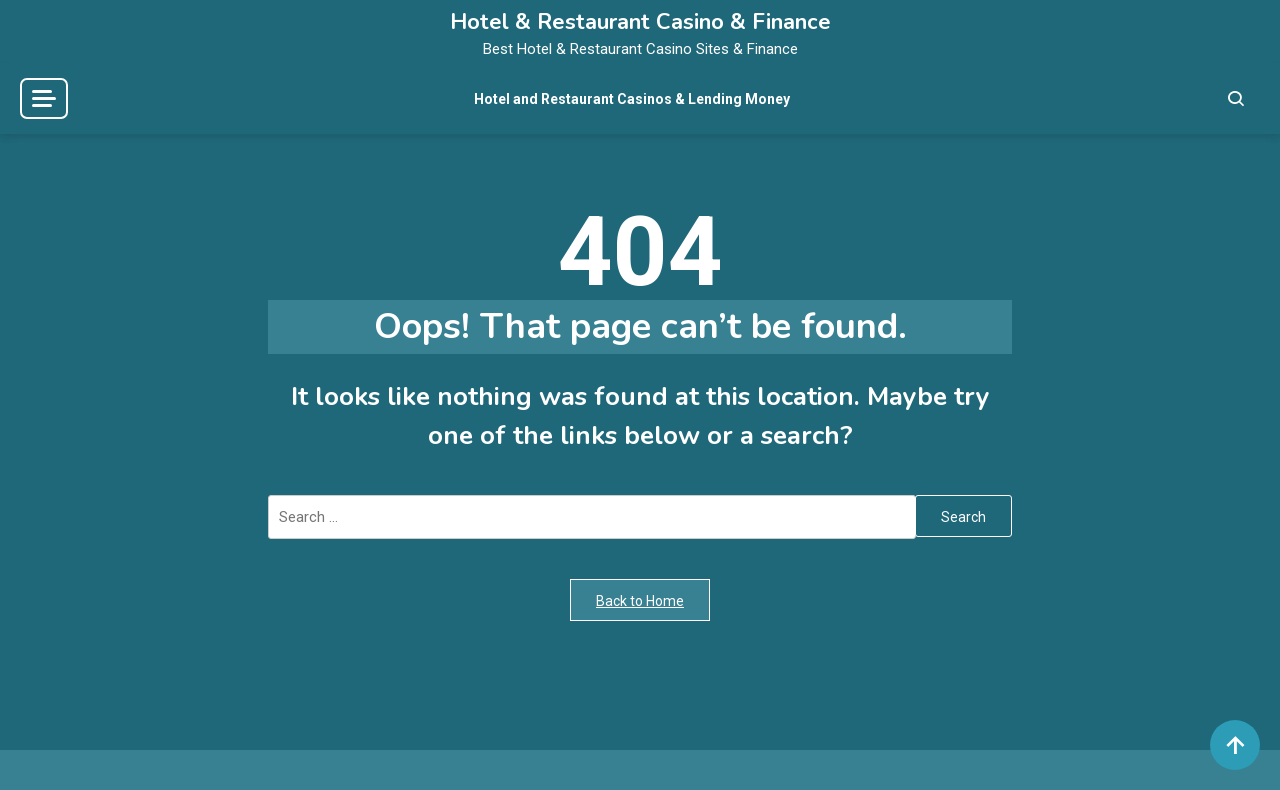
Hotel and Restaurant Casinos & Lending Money (632, 99)
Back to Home (640, 601)
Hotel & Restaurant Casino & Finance (640, 22)
